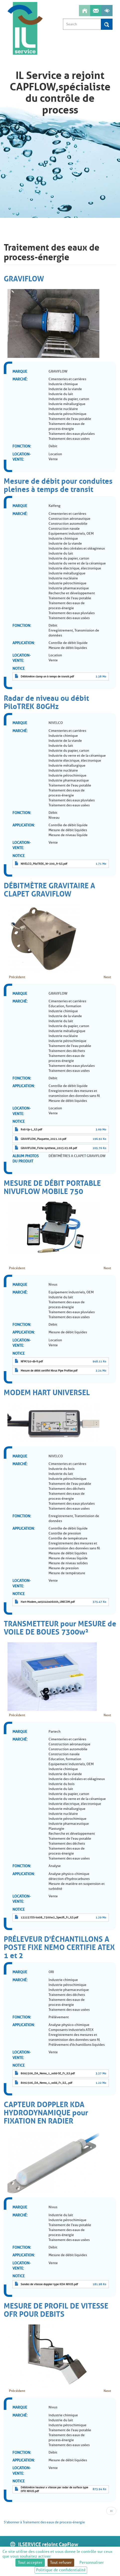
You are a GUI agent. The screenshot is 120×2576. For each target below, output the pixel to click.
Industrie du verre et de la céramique (77, 563)
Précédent (17, 977)
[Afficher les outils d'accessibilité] (107, 10)
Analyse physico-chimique (69, 1874)
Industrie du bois (61, 1469)
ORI (51, 1972)
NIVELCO (56, 723)
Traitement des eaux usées (69, 439)
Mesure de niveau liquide (68, 835)
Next (107, 977)
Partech (54, 1731)
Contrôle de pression (65, 1533)
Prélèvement (59, 2017)
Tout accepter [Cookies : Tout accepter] (30, 2562)
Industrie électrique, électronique (75, 568)
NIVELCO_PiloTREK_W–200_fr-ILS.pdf (44, 863)
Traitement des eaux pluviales (72, 434)
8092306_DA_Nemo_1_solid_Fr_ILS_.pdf (46, 2083)
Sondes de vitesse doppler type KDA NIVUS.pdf (49, 2284)
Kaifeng (54, 506)
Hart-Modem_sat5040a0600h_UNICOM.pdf (48, 1602)
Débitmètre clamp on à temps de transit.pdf (47, 676)
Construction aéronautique (69, 519)
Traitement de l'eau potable (70, 419)
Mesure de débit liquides (68, 648)
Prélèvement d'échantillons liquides (77, 2045)
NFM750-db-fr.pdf (32, 1361)
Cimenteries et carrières (67, 379)
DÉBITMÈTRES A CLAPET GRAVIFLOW (77, 1156)
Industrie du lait (61, 394)
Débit (53, 446)
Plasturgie (56, 1829)
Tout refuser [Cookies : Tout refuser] (61, 2562)
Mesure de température (67, 1573)
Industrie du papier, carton (69, 399)
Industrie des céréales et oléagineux (77, 548)
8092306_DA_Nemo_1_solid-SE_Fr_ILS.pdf (48, 2073)
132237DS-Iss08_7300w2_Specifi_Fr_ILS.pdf (49, 1917)
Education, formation (65, 1006)
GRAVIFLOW (58, 371)
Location (55, 454)
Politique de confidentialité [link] (61, 2570)
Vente (53, 459)
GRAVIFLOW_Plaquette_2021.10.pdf (43, 1139)
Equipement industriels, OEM (71, 533)
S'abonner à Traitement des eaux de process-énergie (44, 2522)
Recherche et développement (72, 593)
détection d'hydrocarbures (69, 1879)
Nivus (53, 1284)
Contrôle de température (68, 1538)
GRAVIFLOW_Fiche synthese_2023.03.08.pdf (49, 1148)
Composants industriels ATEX (71, 2030)
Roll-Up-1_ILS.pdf (31, 1129)
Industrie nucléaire (63, 409)
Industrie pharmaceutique (69, 588)
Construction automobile (68, 524)
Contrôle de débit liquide (68, 643)
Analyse (55, 1866)
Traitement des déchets (67, 1051)
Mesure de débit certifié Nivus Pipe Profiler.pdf (49, 1370)
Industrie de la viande (65, 389)
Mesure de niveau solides (68, 1563)
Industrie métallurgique (67, 404)
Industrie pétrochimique (67, 414)
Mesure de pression (64, 1568)
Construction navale (64, 528)
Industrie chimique (63, 384)
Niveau (54, 818)
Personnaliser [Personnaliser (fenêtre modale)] (91, 2562)
